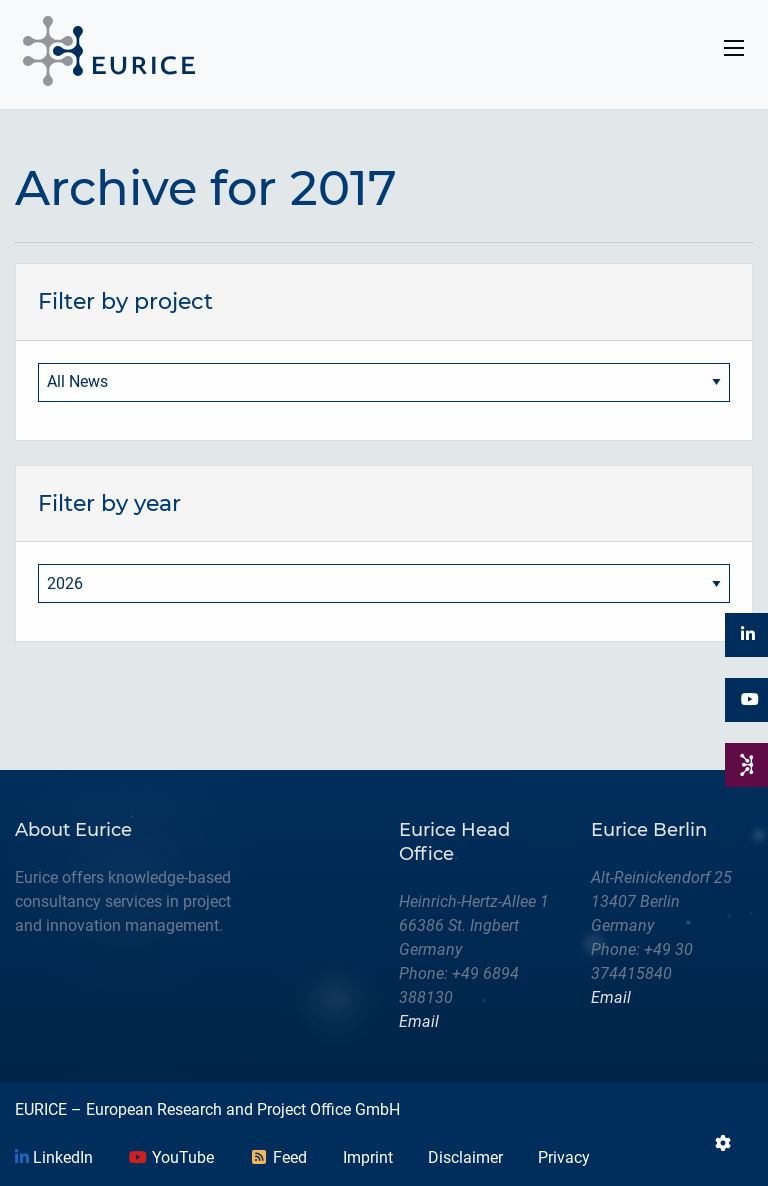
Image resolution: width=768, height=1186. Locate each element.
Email (419, 1021)
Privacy (564, 1157)
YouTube (171, 1157)
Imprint (368, 1157)
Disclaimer (465, 1157)
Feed (278, 1157)
